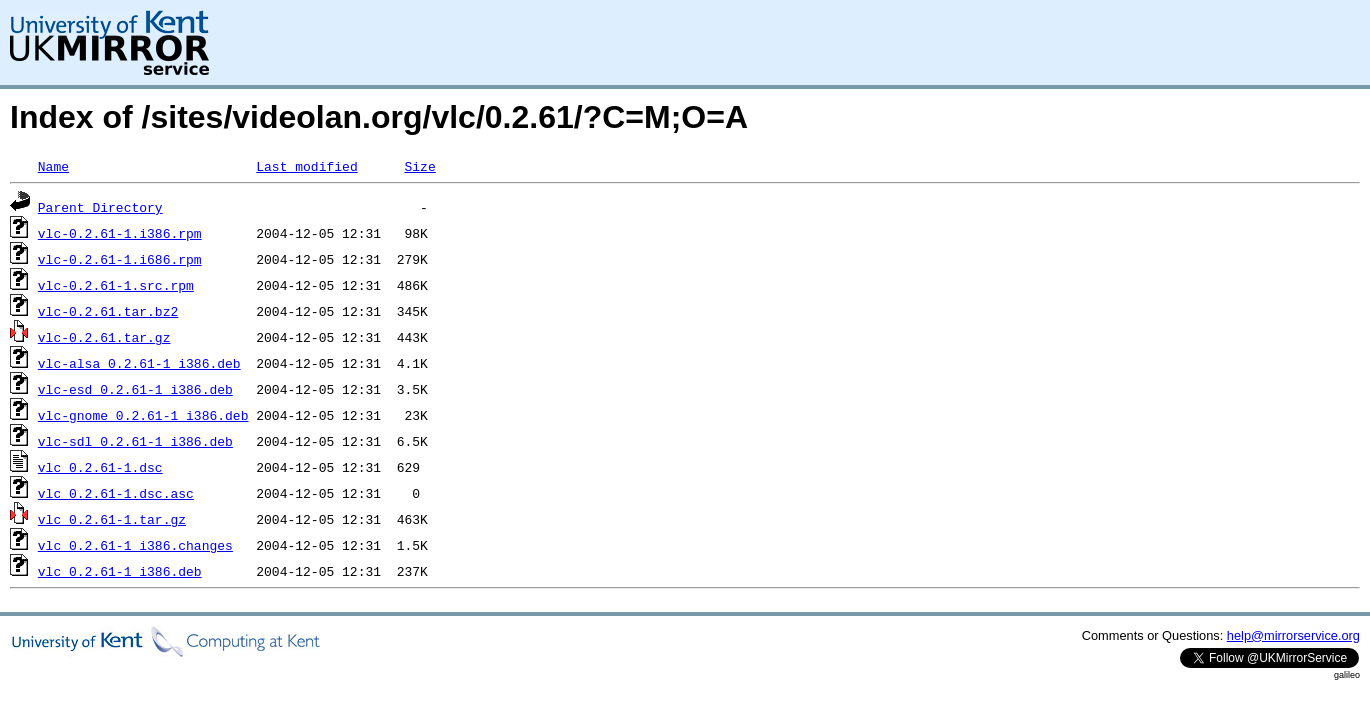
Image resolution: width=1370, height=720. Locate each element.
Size (419, 166)
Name (53, 166)
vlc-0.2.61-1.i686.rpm (120, 259)
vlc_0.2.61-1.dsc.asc (116, 493)
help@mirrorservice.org (1293, 635)
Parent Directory (100, 207)
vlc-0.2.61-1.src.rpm (116, 285)
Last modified (306, 166)
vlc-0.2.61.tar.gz (104, 337)
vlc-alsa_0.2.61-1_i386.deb (139, 363)
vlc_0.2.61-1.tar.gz (112, 519)
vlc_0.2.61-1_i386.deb (120, 571)
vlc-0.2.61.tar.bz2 (108, 311)
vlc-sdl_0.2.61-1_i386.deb (135, 441)
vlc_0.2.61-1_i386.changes (135, 545)
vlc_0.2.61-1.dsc (100, 467)
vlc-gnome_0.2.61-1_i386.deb (143, 415)
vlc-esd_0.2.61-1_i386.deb (135, 389)
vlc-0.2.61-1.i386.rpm (120, 233)
